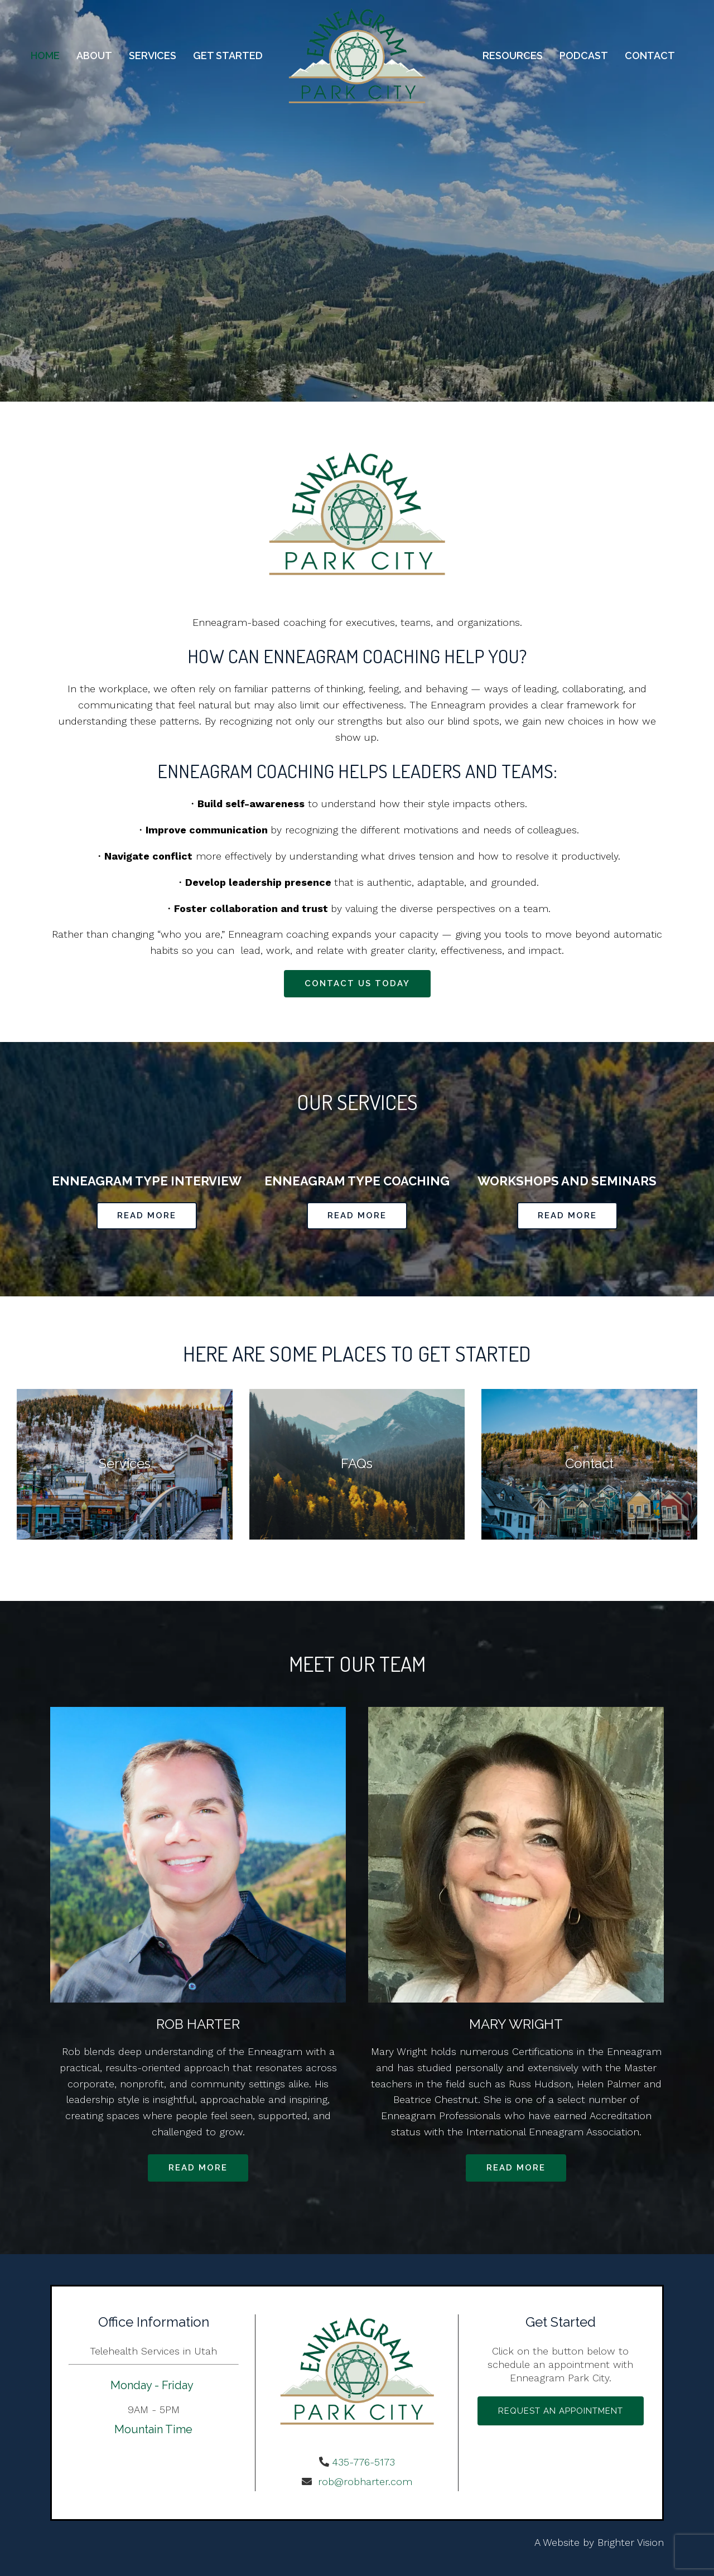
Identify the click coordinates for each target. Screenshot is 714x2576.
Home (45, 55)
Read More (146, 1215)
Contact (650, 55)
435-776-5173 (363, 2462)
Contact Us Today (357, 983)
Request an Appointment (560, 2411)
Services (152, 55)
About (94, 55)
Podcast (583, 55)
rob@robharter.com (363, 2481)
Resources (513, 55)
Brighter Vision (630, 2542)
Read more (198, 2168)
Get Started (228, 55)
